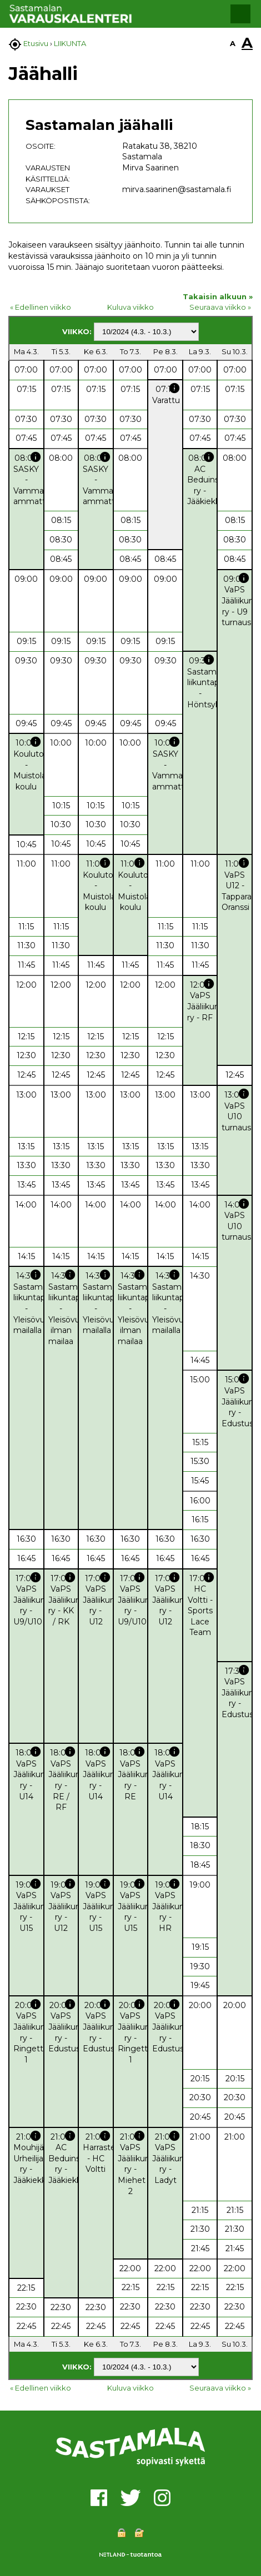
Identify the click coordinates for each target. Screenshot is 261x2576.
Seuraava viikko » (220, 307)
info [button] (174, 388)
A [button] (232, 43)
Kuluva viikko (130, 307)
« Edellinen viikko (40, 307)
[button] (240, 13)
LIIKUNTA (70, 43)
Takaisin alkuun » (218, 296)
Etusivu (35, 43)
